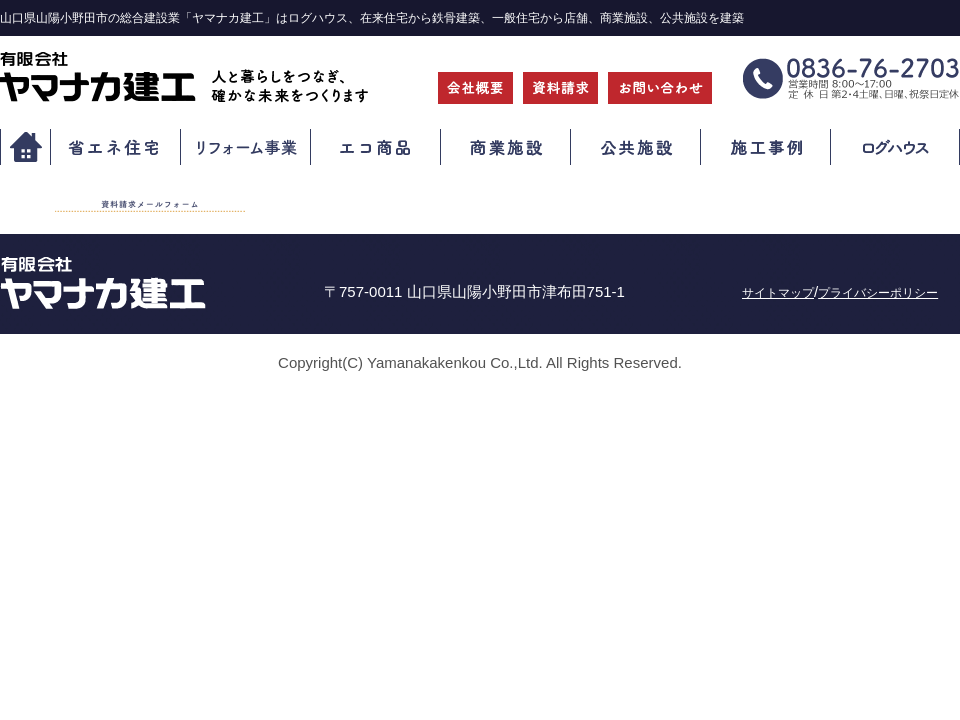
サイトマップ (778, 293)
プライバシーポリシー (878, 293)
